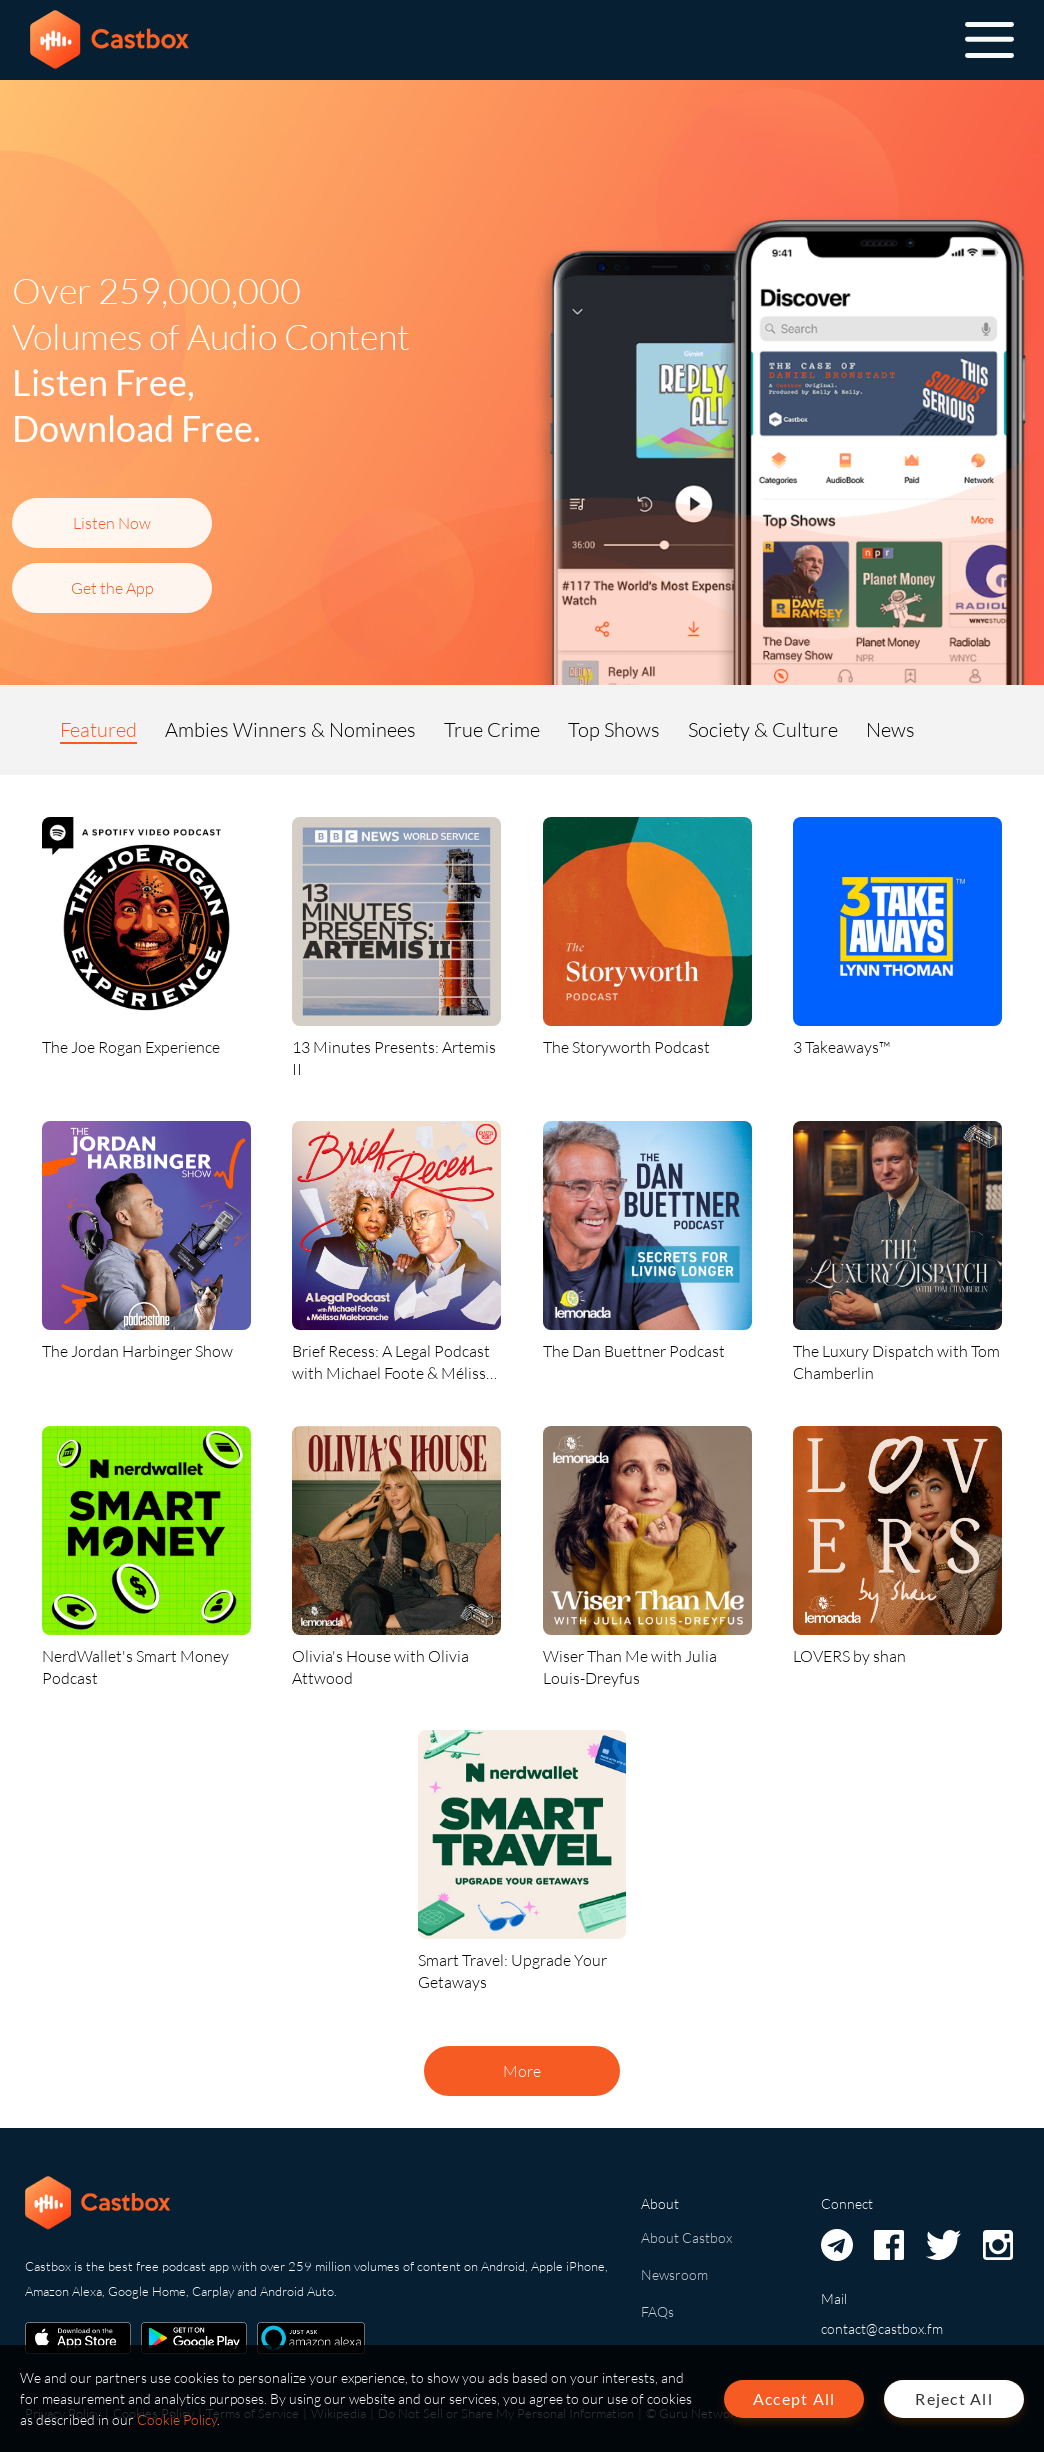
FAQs (657, 2311)
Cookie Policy (177, 2419)
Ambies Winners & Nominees (290, 729)
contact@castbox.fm (882, 2328)
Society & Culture (763, 729)
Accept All (794, 2398)
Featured (98, 729)
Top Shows (614, 729)
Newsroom (674, 2274)
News (890, 729)
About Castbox (686, 2237)
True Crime (492, 729)
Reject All (954, 2398)
